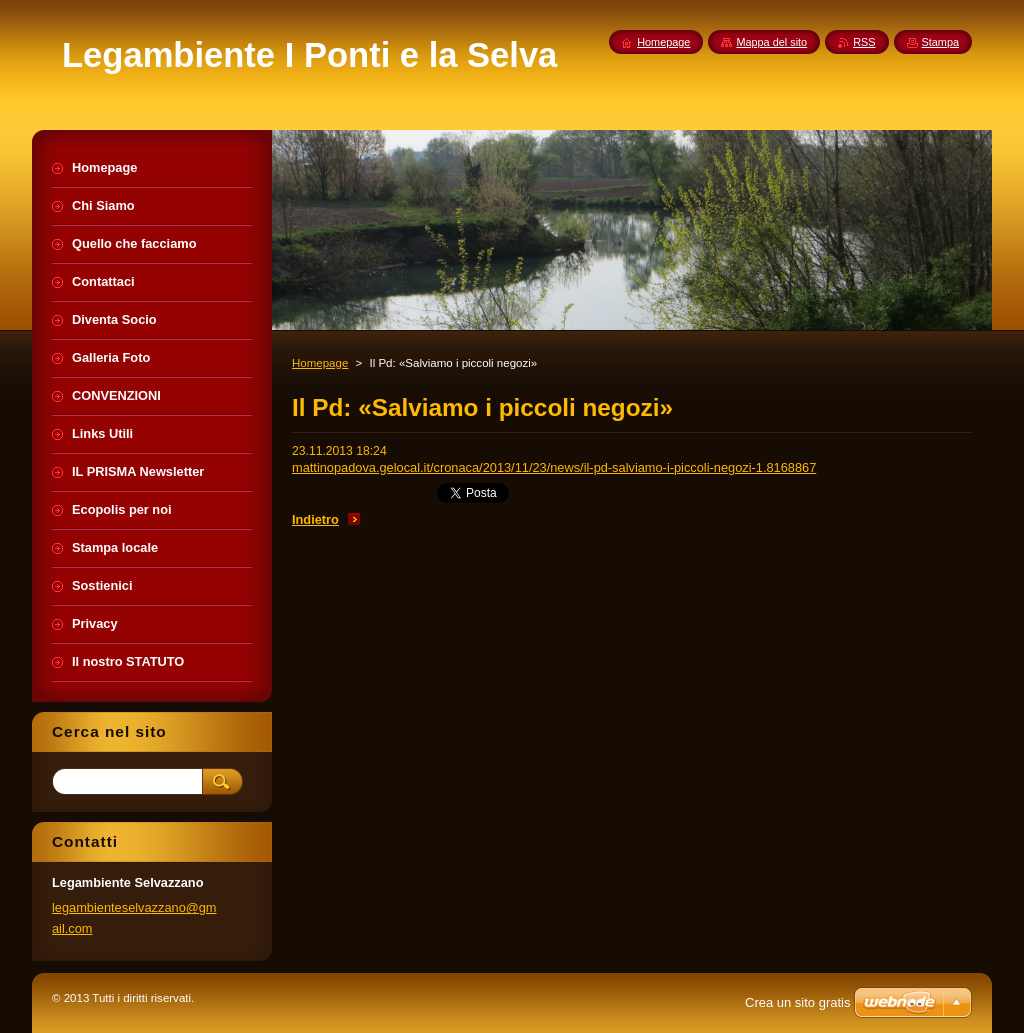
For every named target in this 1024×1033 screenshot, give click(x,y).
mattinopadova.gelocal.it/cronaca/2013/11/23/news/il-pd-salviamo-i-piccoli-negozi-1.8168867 (554, 467)
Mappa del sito (771, 42)
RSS (864, 42)
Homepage (320, 363)
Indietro (315, 519)
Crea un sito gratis (798, 1002)
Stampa (940, 42)
